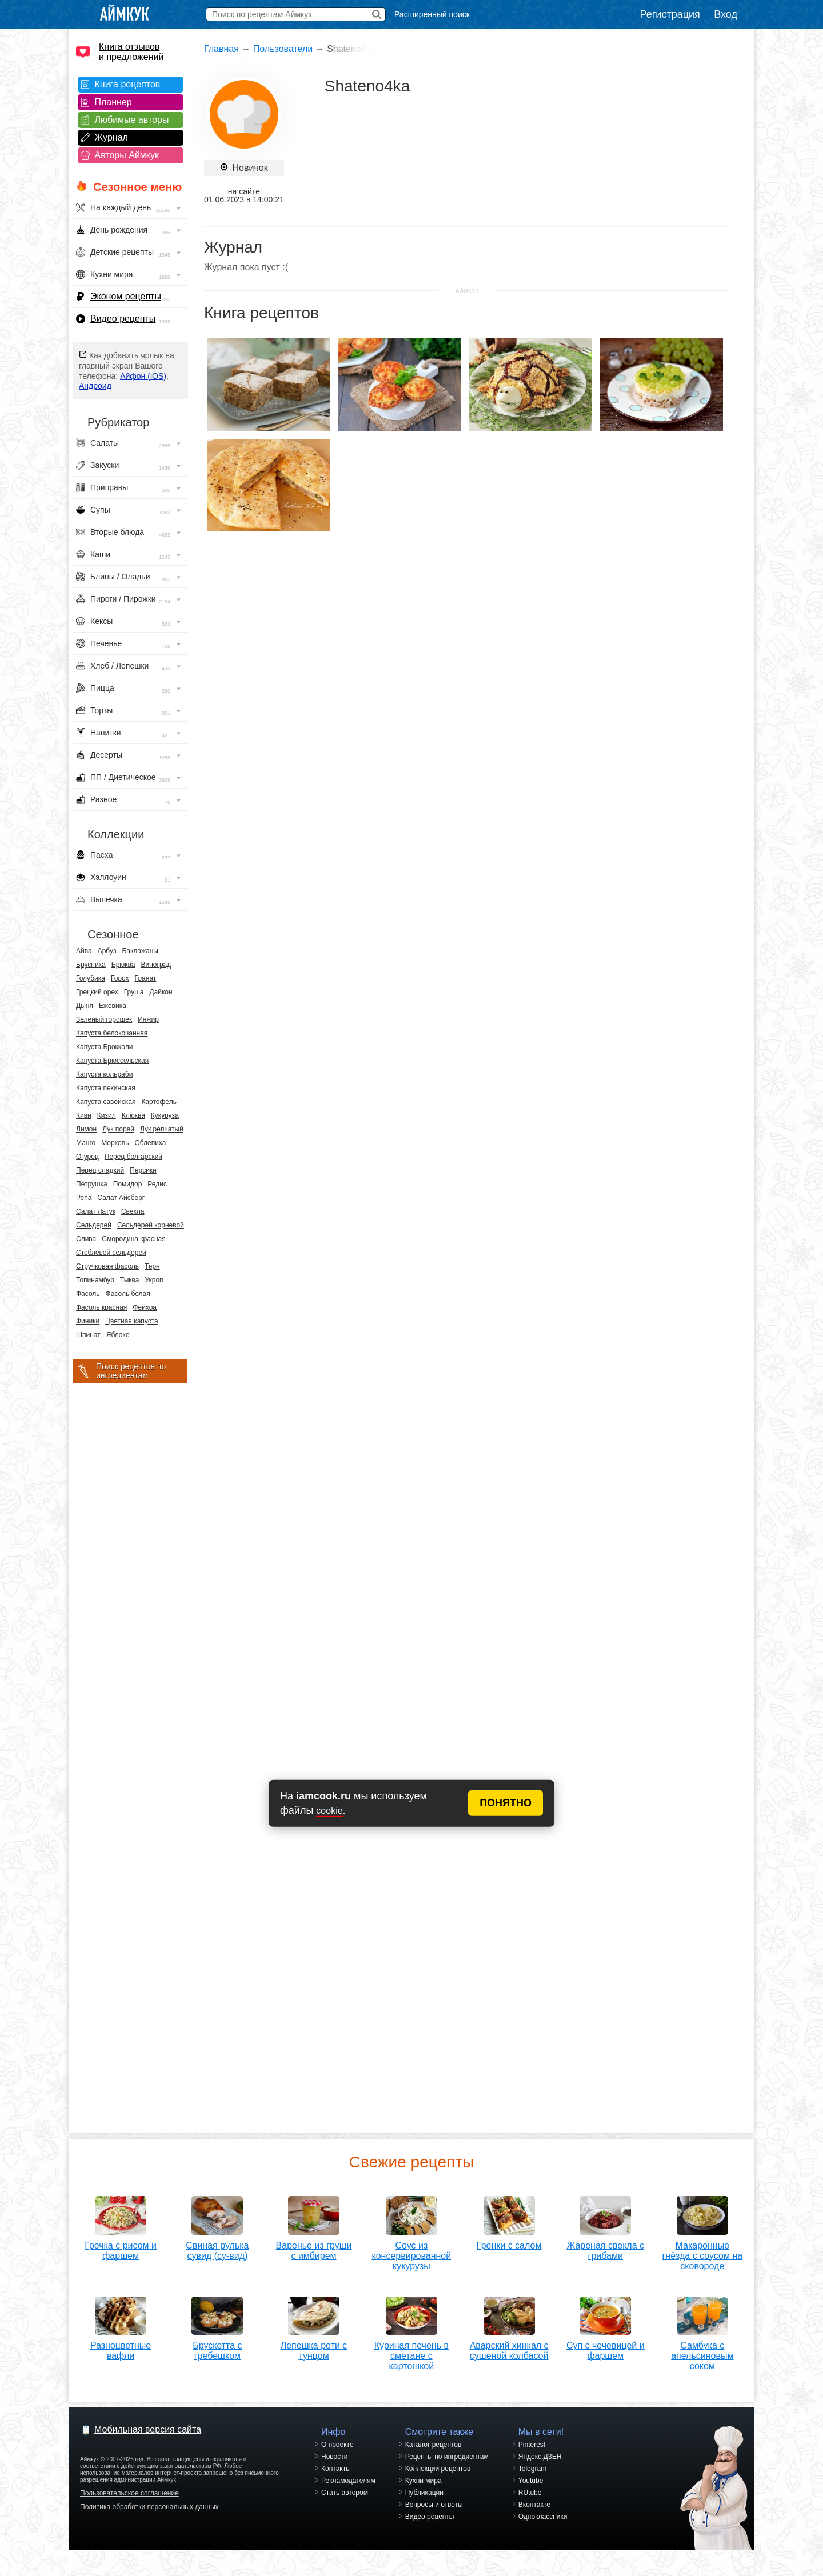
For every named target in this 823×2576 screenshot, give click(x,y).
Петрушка (91, 1184)
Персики (143, 1170)
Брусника (91, 965)
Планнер (113, 102)
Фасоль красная (101, 1307)
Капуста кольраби (104, 1074)
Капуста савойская (105, 1102)
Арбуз (107, 951)
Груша (134, 992)
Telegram (532, 2469)
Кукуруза (165, 1115)
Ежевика (112, 1006)
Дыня (84, 1006)
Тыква (129, 1280)
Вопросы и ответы (434, 2505)
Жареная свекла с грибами (605, 2247)
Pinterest (531, 2445)
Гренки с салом (509, 2241)
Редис (157, 1184)
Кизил (106, 1115)
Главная (221, 49)
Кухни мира (423, 2481)
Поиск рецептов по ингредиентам (131, 1371)
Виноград (156, 965)
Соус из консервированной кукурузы (412, 2252)
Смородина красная (133, 1239)
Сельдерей (93, 1225)
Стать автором (344, 2493)
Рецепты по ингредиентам (447, 2457)
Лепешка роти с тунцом (314, 2347)
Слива (86, 1239)
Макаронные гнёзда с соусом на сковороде (702, 2252)
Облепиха (150, 1143)
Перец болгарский (133, 1157)
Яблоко (118, 1335)
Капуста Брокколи (104, 1047)
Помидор (127, 1184)
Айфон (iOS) (143, 376)
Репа (83, 1198)
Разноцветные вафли (120, 2347)
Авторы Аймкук (127, 155)
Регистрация (670, 14)
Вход (725, 14)
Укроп (154, 1280)
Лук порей (118, 1129)
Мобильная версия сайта (147, 2429)
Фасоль (88, 1294)
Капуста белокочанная (111, 1033)
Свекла (133, 1211)
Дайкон (160, 992)
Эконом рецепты (125, 296)
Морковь (115, 1143)
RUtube (530, 2493)
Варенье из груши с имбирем (314, 2247)
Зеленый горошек (104, 1019)
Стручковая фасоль (107, 1266)
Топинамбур (95, 1280)
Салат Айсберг (121, 1198)
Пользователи (283, 49)
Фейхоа (145, 1307)
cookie (329, 1810)
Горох (120, 978)
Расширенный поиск (432, 14)
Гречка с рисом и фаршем (121, 2247)
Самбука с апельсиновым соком (702, 2352)
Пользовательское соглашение (129, 2493)
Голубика (90, 978)
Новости (334, 2457)
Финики (87, 1321)
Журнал (111, 137)
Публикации (424, 2493)
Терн (152, 1266)
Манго (85, 1143)
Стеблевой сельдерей (111, 1253)
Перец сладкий (100, 1170)
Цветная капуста (131, 1321)
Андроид (95, 385)
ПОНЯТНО (506, 1803)
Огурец (87, 1157)
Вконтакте (534, 2505)
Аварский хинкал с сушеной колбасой (509, 2347)
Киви (83, 1115)
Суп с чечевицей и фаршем (605, 2347)
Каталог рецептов (433, 2445)
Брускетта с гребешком (217, 2347)
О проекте (337, 2445)
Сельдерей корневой (150, 1225)
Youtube (531, 2481)
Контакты (336, 2469)
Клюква (133, 1115)
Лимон (86, 1129)
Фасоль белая (128, 1294)
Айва (84, 951)
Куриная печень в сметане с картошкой (411, 2352)
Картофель (159, 1102)
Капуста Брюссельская (112, 1061)
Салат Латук (95, 1211)
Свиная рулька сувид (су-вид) (217, 2247)
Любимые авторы (132, 120)
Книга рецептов (128, 84)
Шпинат (88, 1335)
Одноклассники (543, 2517)
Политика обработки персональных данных (149, 2507)
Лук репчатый (161, 1129)
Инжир (148, 1019)
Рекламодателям (348, 2481)
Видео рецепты (122, 318)
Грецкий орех (97, 992)
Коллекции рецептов (438, 2469)
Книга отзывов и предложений (131, 52)
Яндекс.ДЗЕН (540, 2457)
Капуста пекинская (105, 1088)
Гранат (146, 978)
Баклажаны (140, 951)
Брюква (123, 965)
